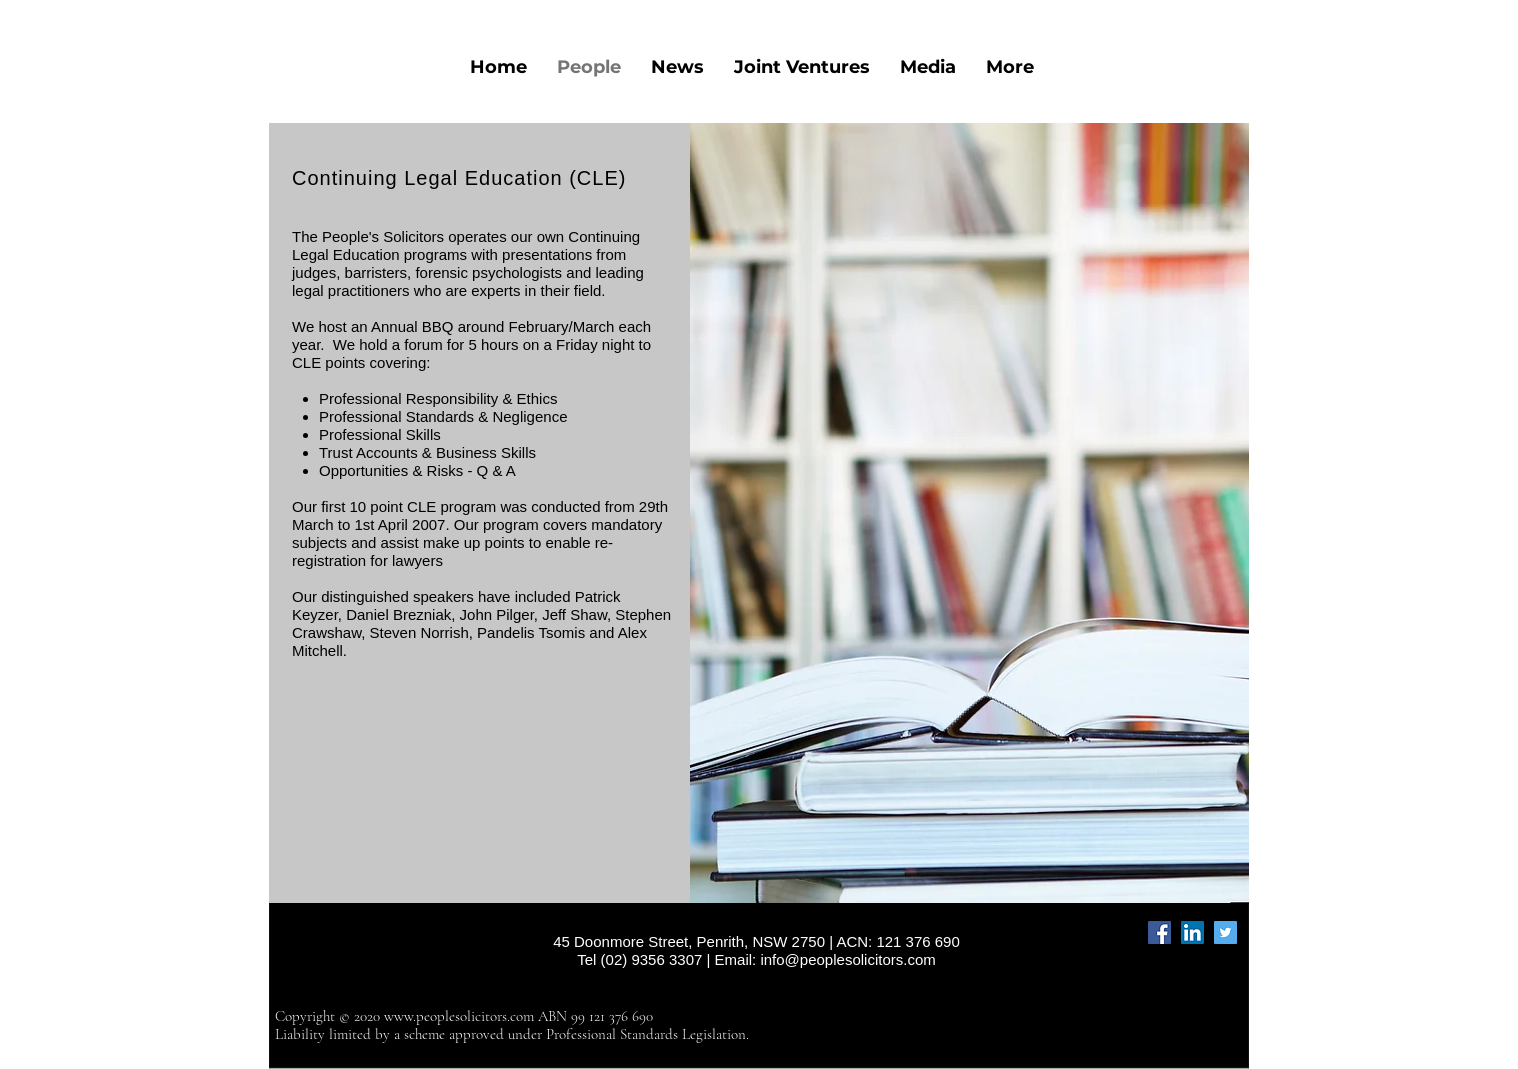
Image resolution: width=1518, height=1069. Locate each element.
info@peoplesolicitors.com (847, 959)
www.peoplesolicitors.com (459, 1016)
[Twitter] (1225, 932)
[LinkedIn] (1192, 932)
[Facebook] (1159, 932)
